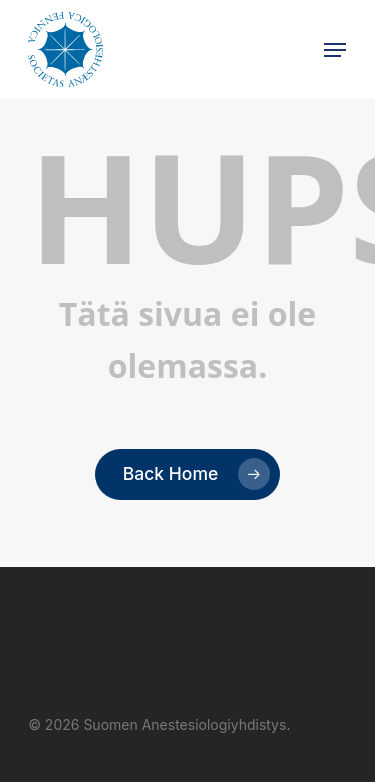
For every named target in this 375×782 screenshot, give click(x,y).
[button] (335, 50)
